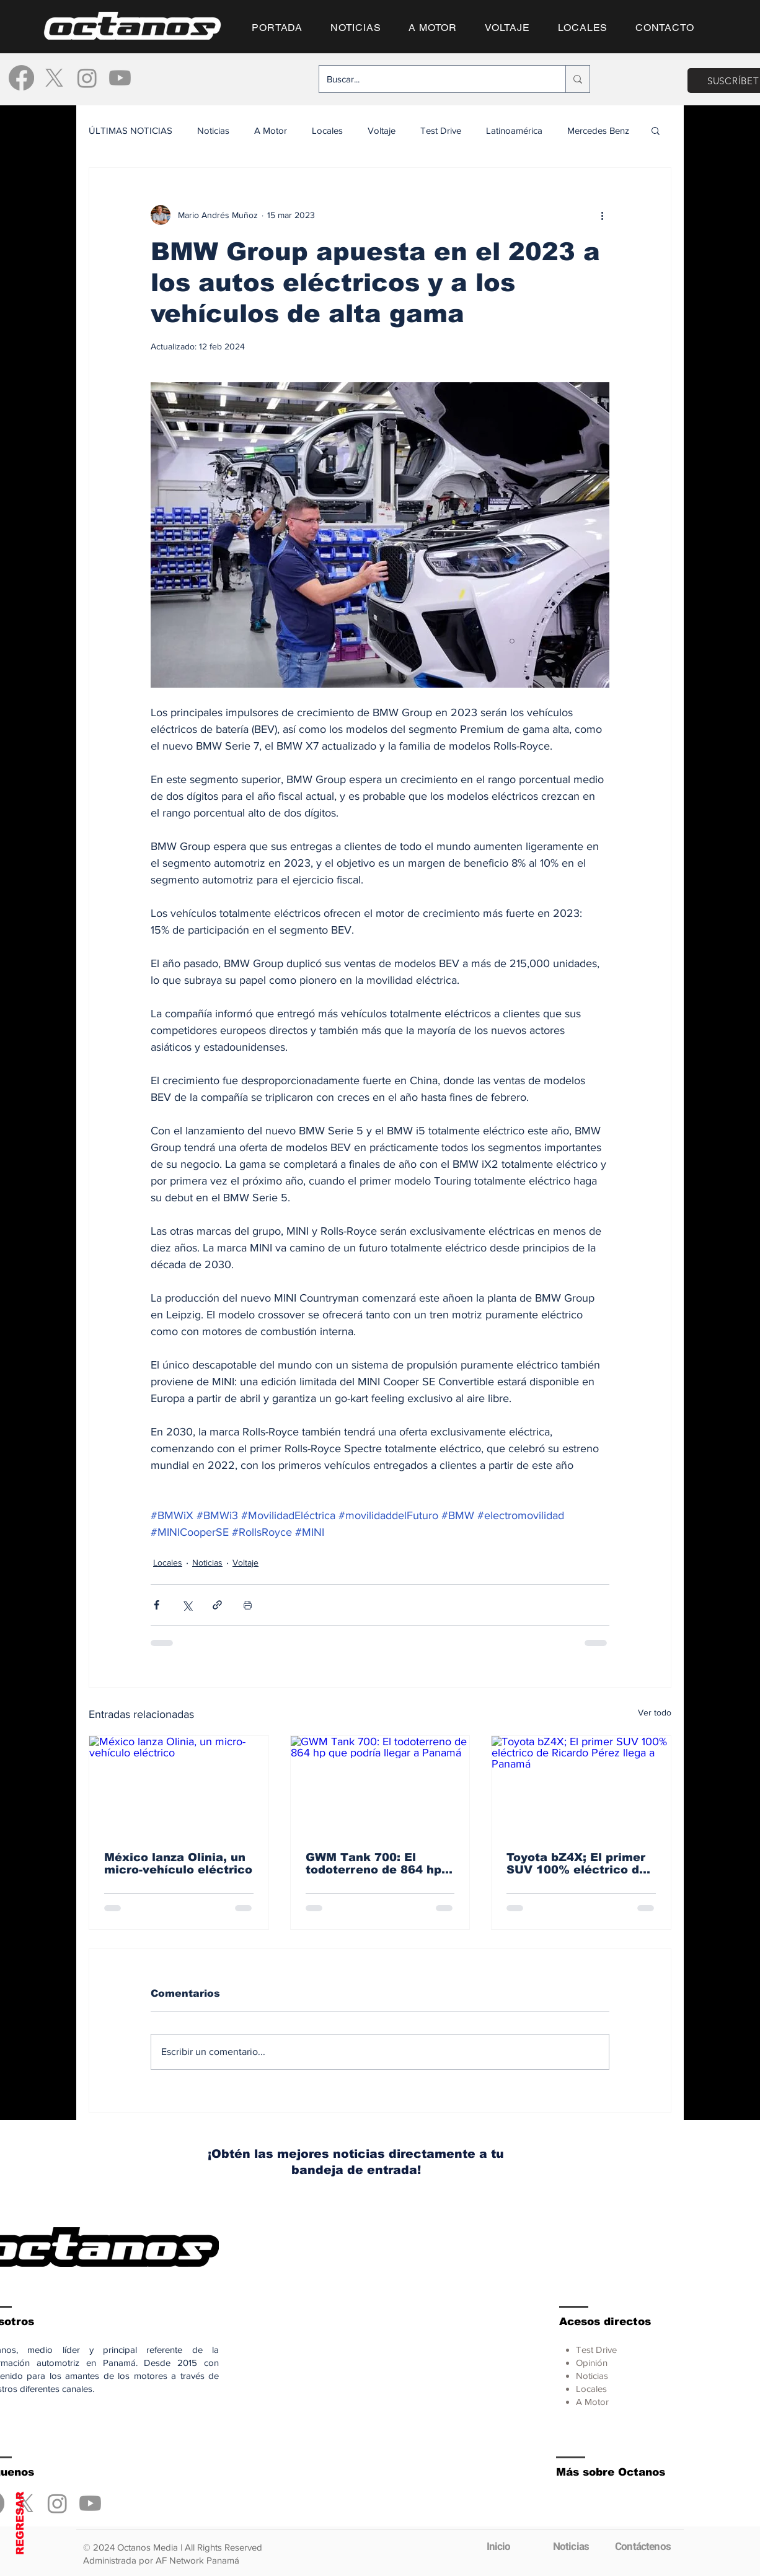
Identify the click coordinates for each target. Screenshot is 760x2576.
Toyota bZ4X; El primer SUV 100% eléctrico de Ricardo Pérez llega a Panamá (576, 1863)
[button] (655, 130)
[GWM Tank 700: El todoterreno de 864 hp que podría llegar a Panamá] (380, 1786)
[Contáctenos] (643, 2546)
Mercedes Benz (598, 130)
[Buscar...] (433, 79)
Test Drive (440, 130)
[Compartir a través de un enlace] (217, 1605)
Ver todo (654, 1712)
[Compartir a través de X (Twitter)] (187, 1605)
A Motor (270, 130)
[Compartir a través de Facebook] (156, 1605)
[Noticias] (571, 2546)
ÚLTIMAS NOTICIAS (130, 130)
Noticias (213, 130)
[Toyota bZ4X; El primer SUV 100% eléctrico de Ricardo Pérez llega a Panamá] (581, 1786)
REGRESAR (20, 2523)
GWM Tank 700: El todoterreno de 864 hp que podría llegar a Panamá (373, 1863)
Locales (327, 130)
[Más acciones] (601, 215)
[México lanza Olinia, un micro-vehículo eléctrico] (178, 1786)
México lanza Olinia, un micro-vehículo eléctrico (178, 1863)
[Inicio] (498, 2546)
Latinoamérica (514, 130)
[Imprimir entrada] (248, 1605)
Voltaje (381, 130)
